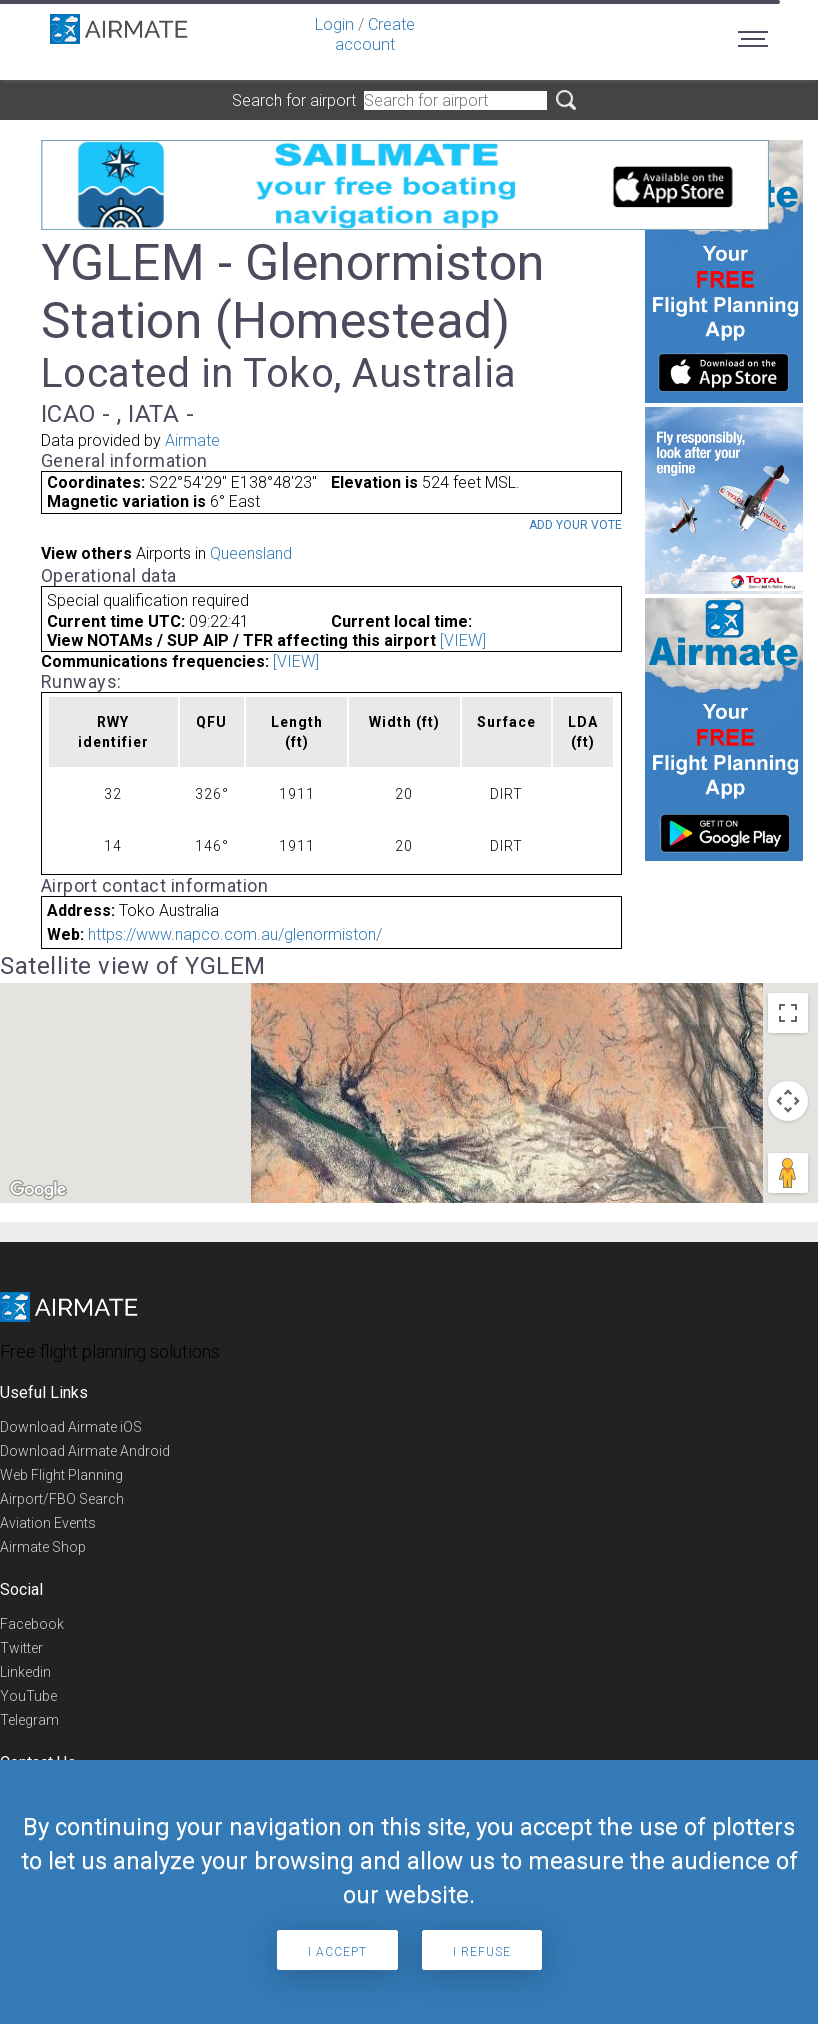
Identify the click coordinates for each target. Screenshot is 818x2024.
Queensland (251, 553)
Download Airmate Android (85, 1451)
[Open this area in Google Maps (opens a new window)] (38, 1190)
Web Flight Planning (61, 1475)
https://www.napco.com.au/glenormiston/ (235, 934)
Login (334, 24)
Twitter (21, 1648)
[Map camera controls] (788, 1101)
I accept (337, 1952)
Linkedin (25, 1672)
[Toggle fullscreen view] (788, 1013)
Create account (375, 34)
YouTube (28, 1696)
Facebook (32, 1624)
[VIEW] (463, 640)
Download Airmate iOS (71, 1427)
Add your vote (575, 525)
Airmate (192, 440)
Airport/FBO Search (62, 1499)
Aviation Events (48, 1523)
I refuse (482, 1952)
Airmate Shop (43, 1547)
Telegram (29, 1720)
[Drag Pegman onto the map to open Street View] (788, 1173)
